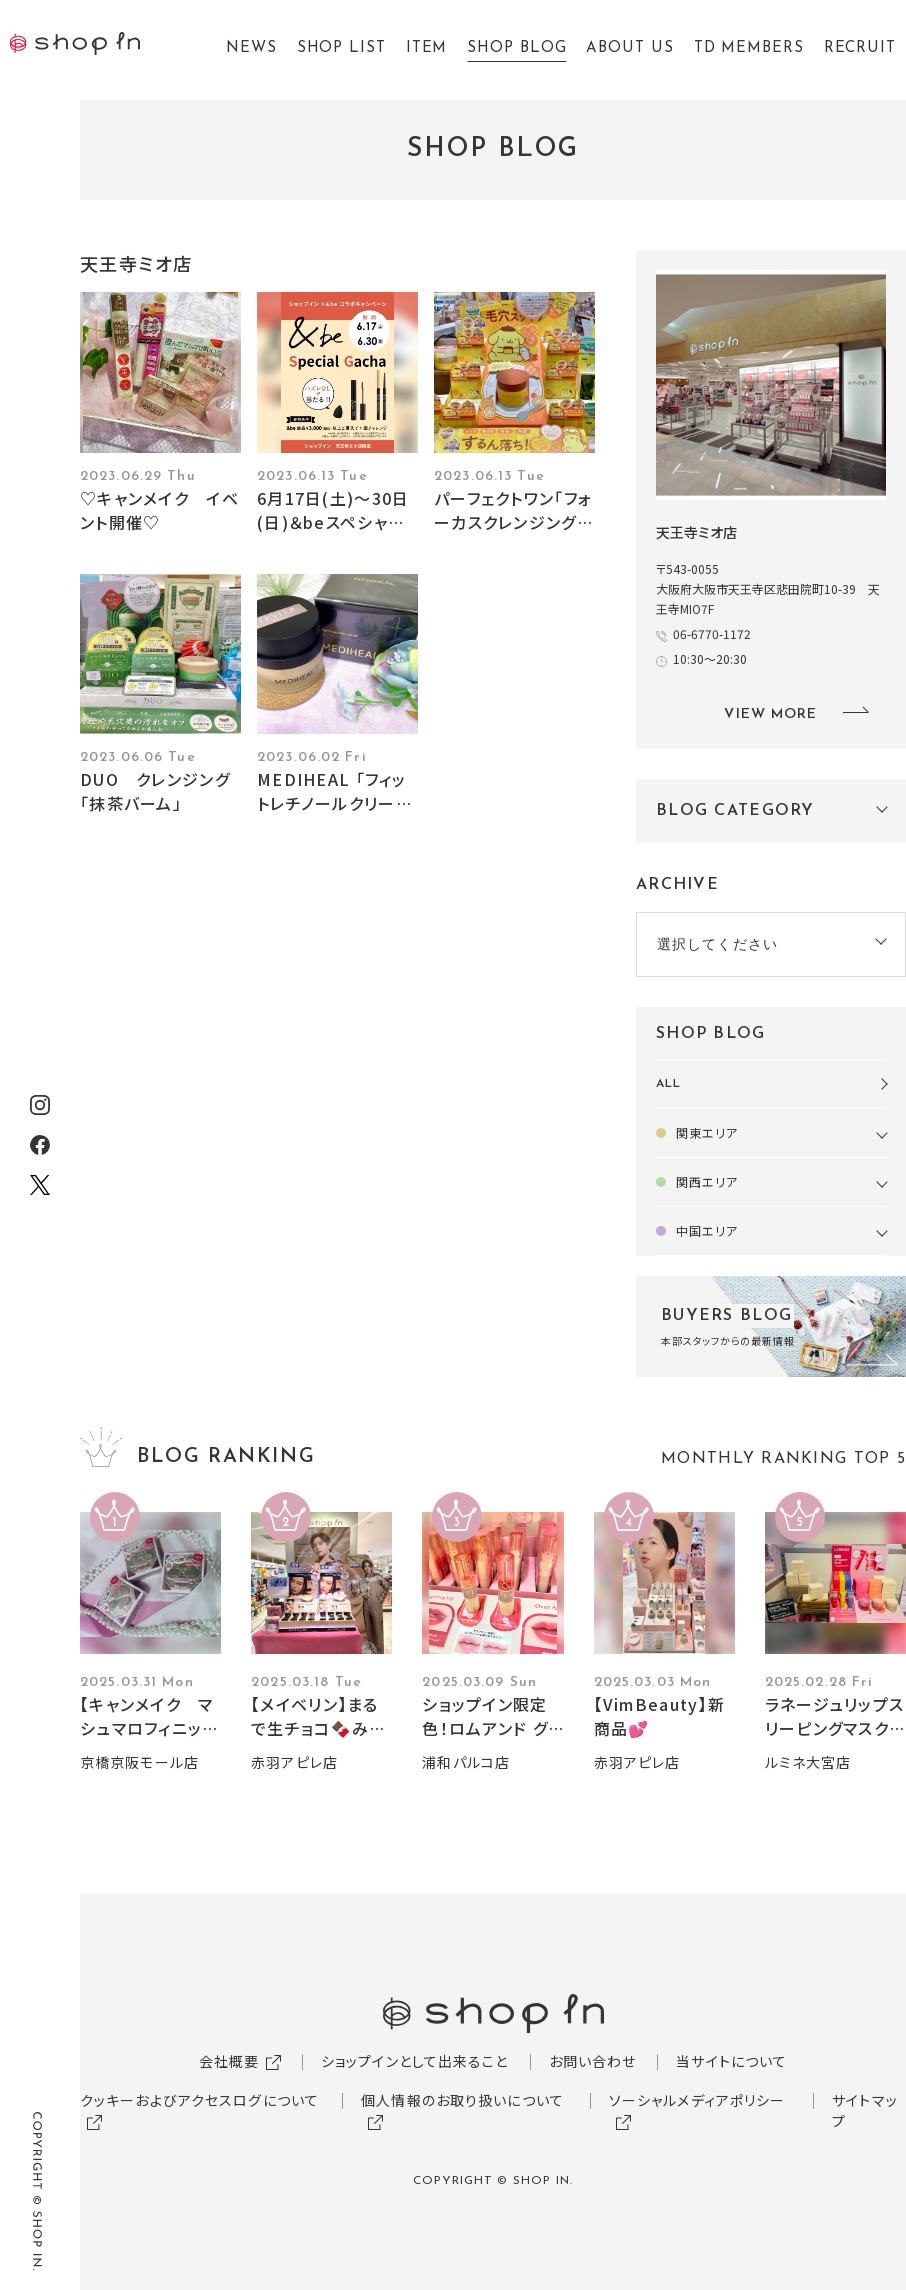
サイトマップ (865, 2110)
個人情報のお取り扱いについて (462, 2100)
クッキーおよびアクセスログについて (199, 2100)
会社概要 (229, 2061)
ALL (668, 1084)
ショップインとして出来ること (415, 2061)
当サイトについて (731, 2061)
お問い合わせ (593, 2061)
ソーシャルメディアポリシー (697, 2100)
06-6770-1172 (712, 633)
